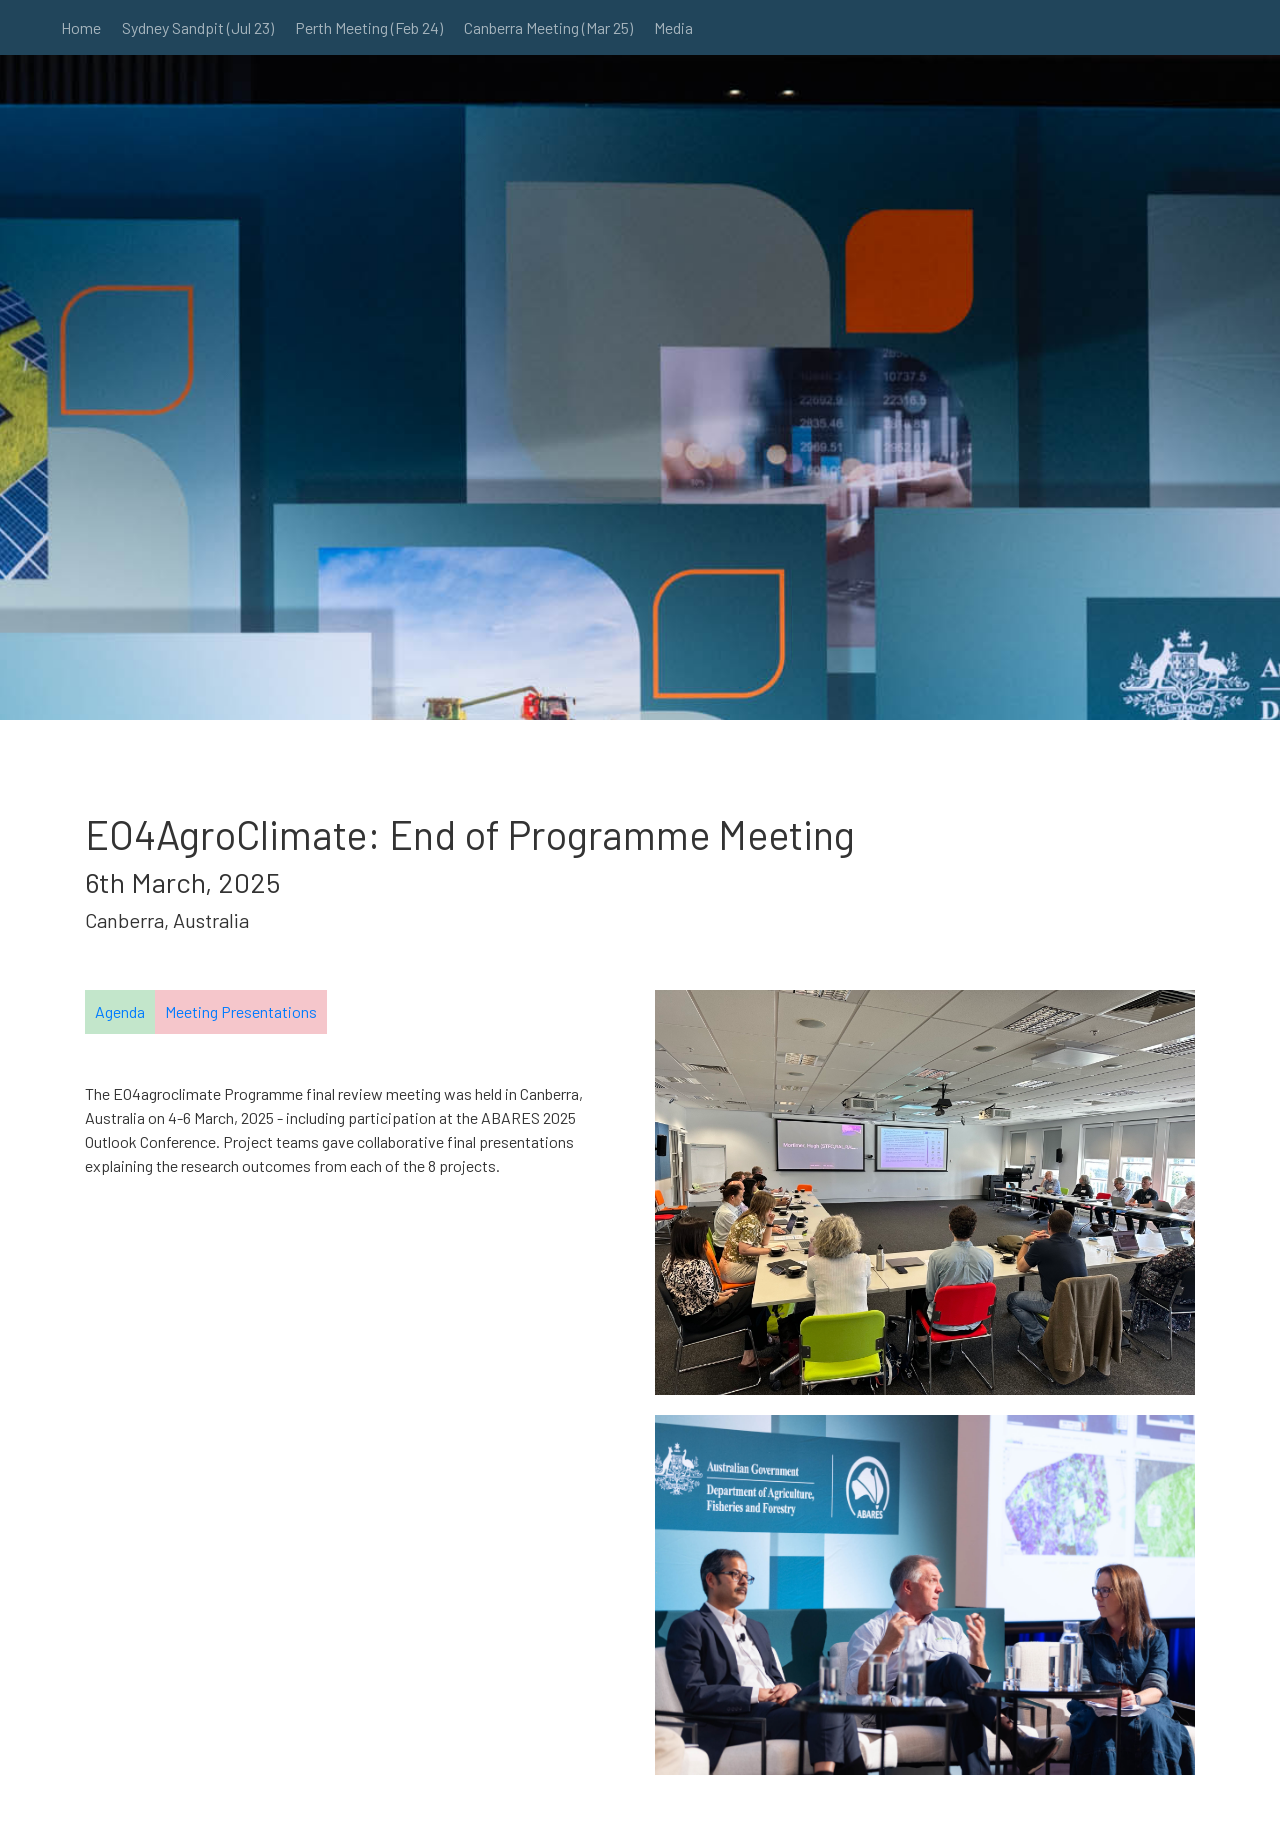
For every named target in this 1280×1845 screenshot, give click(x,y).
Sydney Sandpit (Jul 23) (198, 27)
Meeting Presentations (241, 1011)
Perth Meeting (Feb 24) (369, 27)
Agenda (120, 1011)
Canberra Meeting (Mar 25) (548, 27)
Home (81, 27)
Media (673, 27)
